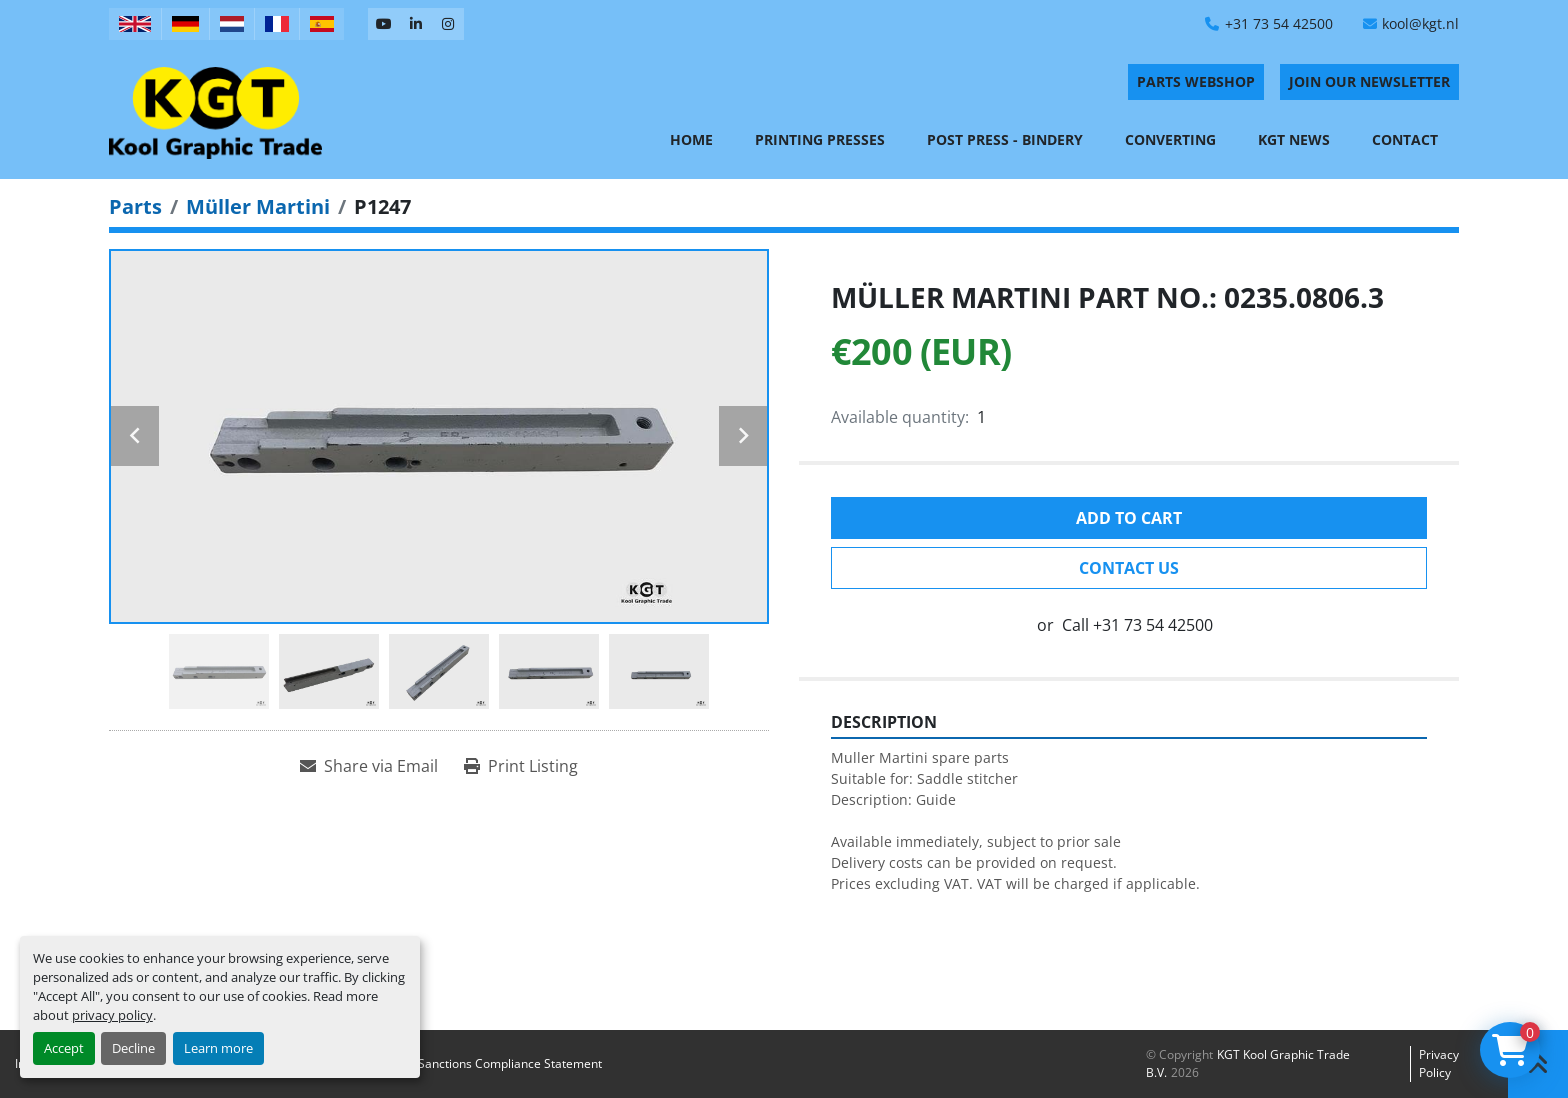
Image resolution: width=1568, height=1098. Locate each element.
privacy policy (112, 1015)
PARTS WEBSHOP (1196, 81)
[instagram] (448, 24)
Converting (1170, 139)
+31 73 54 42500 (1279, 23)
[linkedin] (416, 24)
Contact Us (1129, 568)
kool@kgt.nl (1420, 23)
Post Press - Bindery (1005, 139)
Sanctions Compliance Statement (510, 1063)
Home (691, 139)
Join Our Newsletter (1369, 81)
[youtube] (384, 24)
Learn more (218, 1048)
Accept (64, 1048)
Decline (133, 1048)
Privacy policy (1439, 1063)
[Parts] (135, 206)
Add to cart (1129, 518)
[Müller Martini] (258, 206)
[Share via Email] (369, 766)
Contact (1405, 139)
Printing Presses (820, 139)
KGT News (1294, 139)
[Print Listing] (521, 766)
